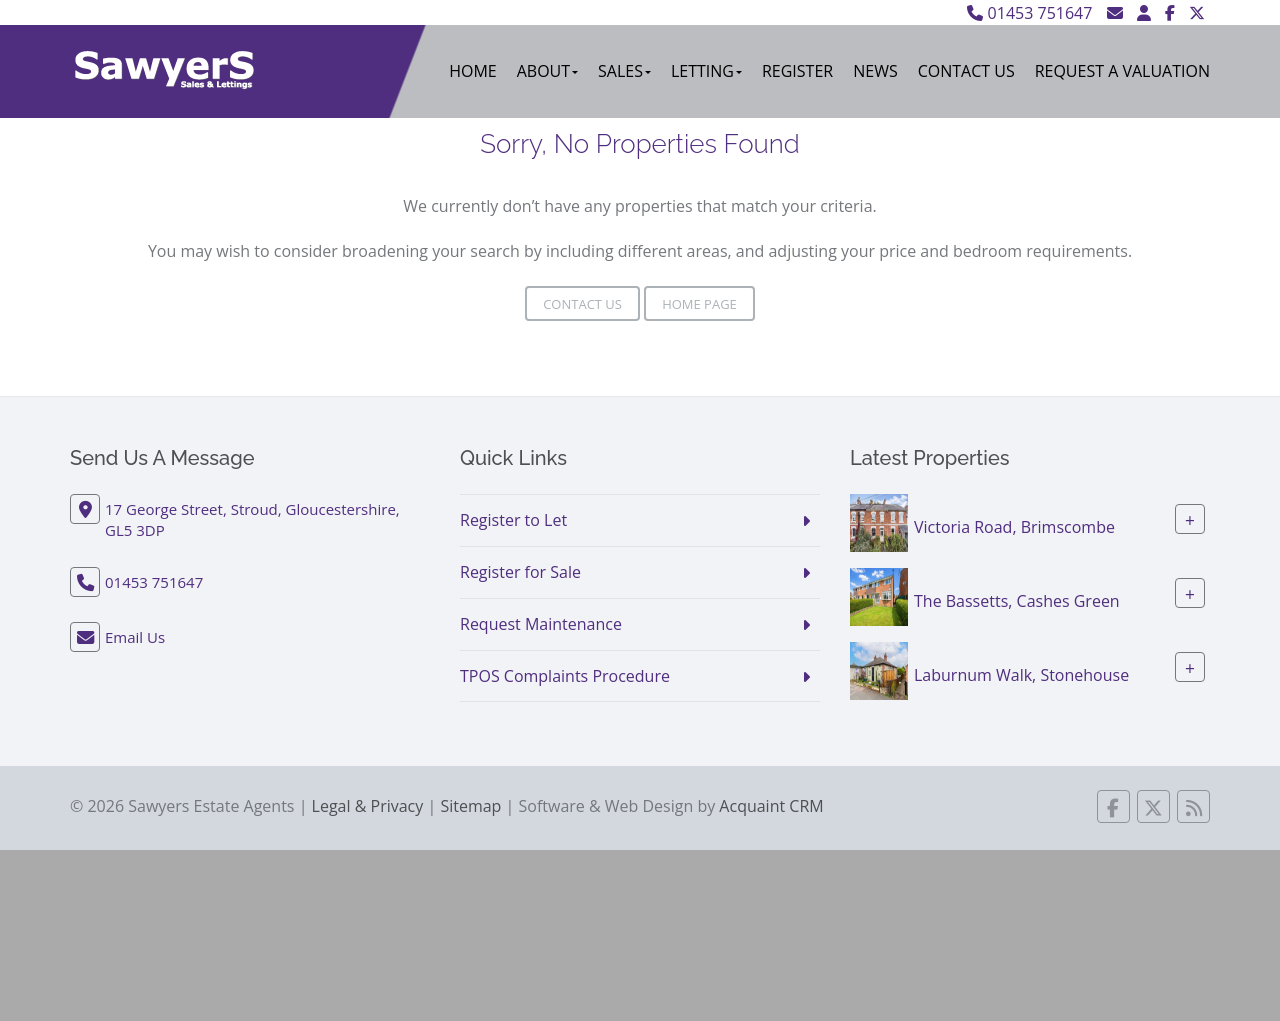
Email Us (135, 637)
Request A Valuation (1122, 71)
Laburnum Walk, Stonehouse (1021, 675)
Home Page (699, 304)
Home (473, 71)
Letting (706, 71)
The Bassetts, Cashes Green (1017, 601)
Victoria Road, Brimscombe (1014, 527)
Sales (624, 71)
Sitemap (470, 806)
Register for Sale (520, 572)
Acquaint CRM (771, 806)
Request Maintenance (541, 624)
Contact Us (966, 71)
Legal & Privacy (368, 806)
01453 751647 (1029, 13)
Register (797, 71)
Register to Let (513, 520)
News (875, 71)
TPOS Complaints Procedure (565, 676)
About (547, 71)
